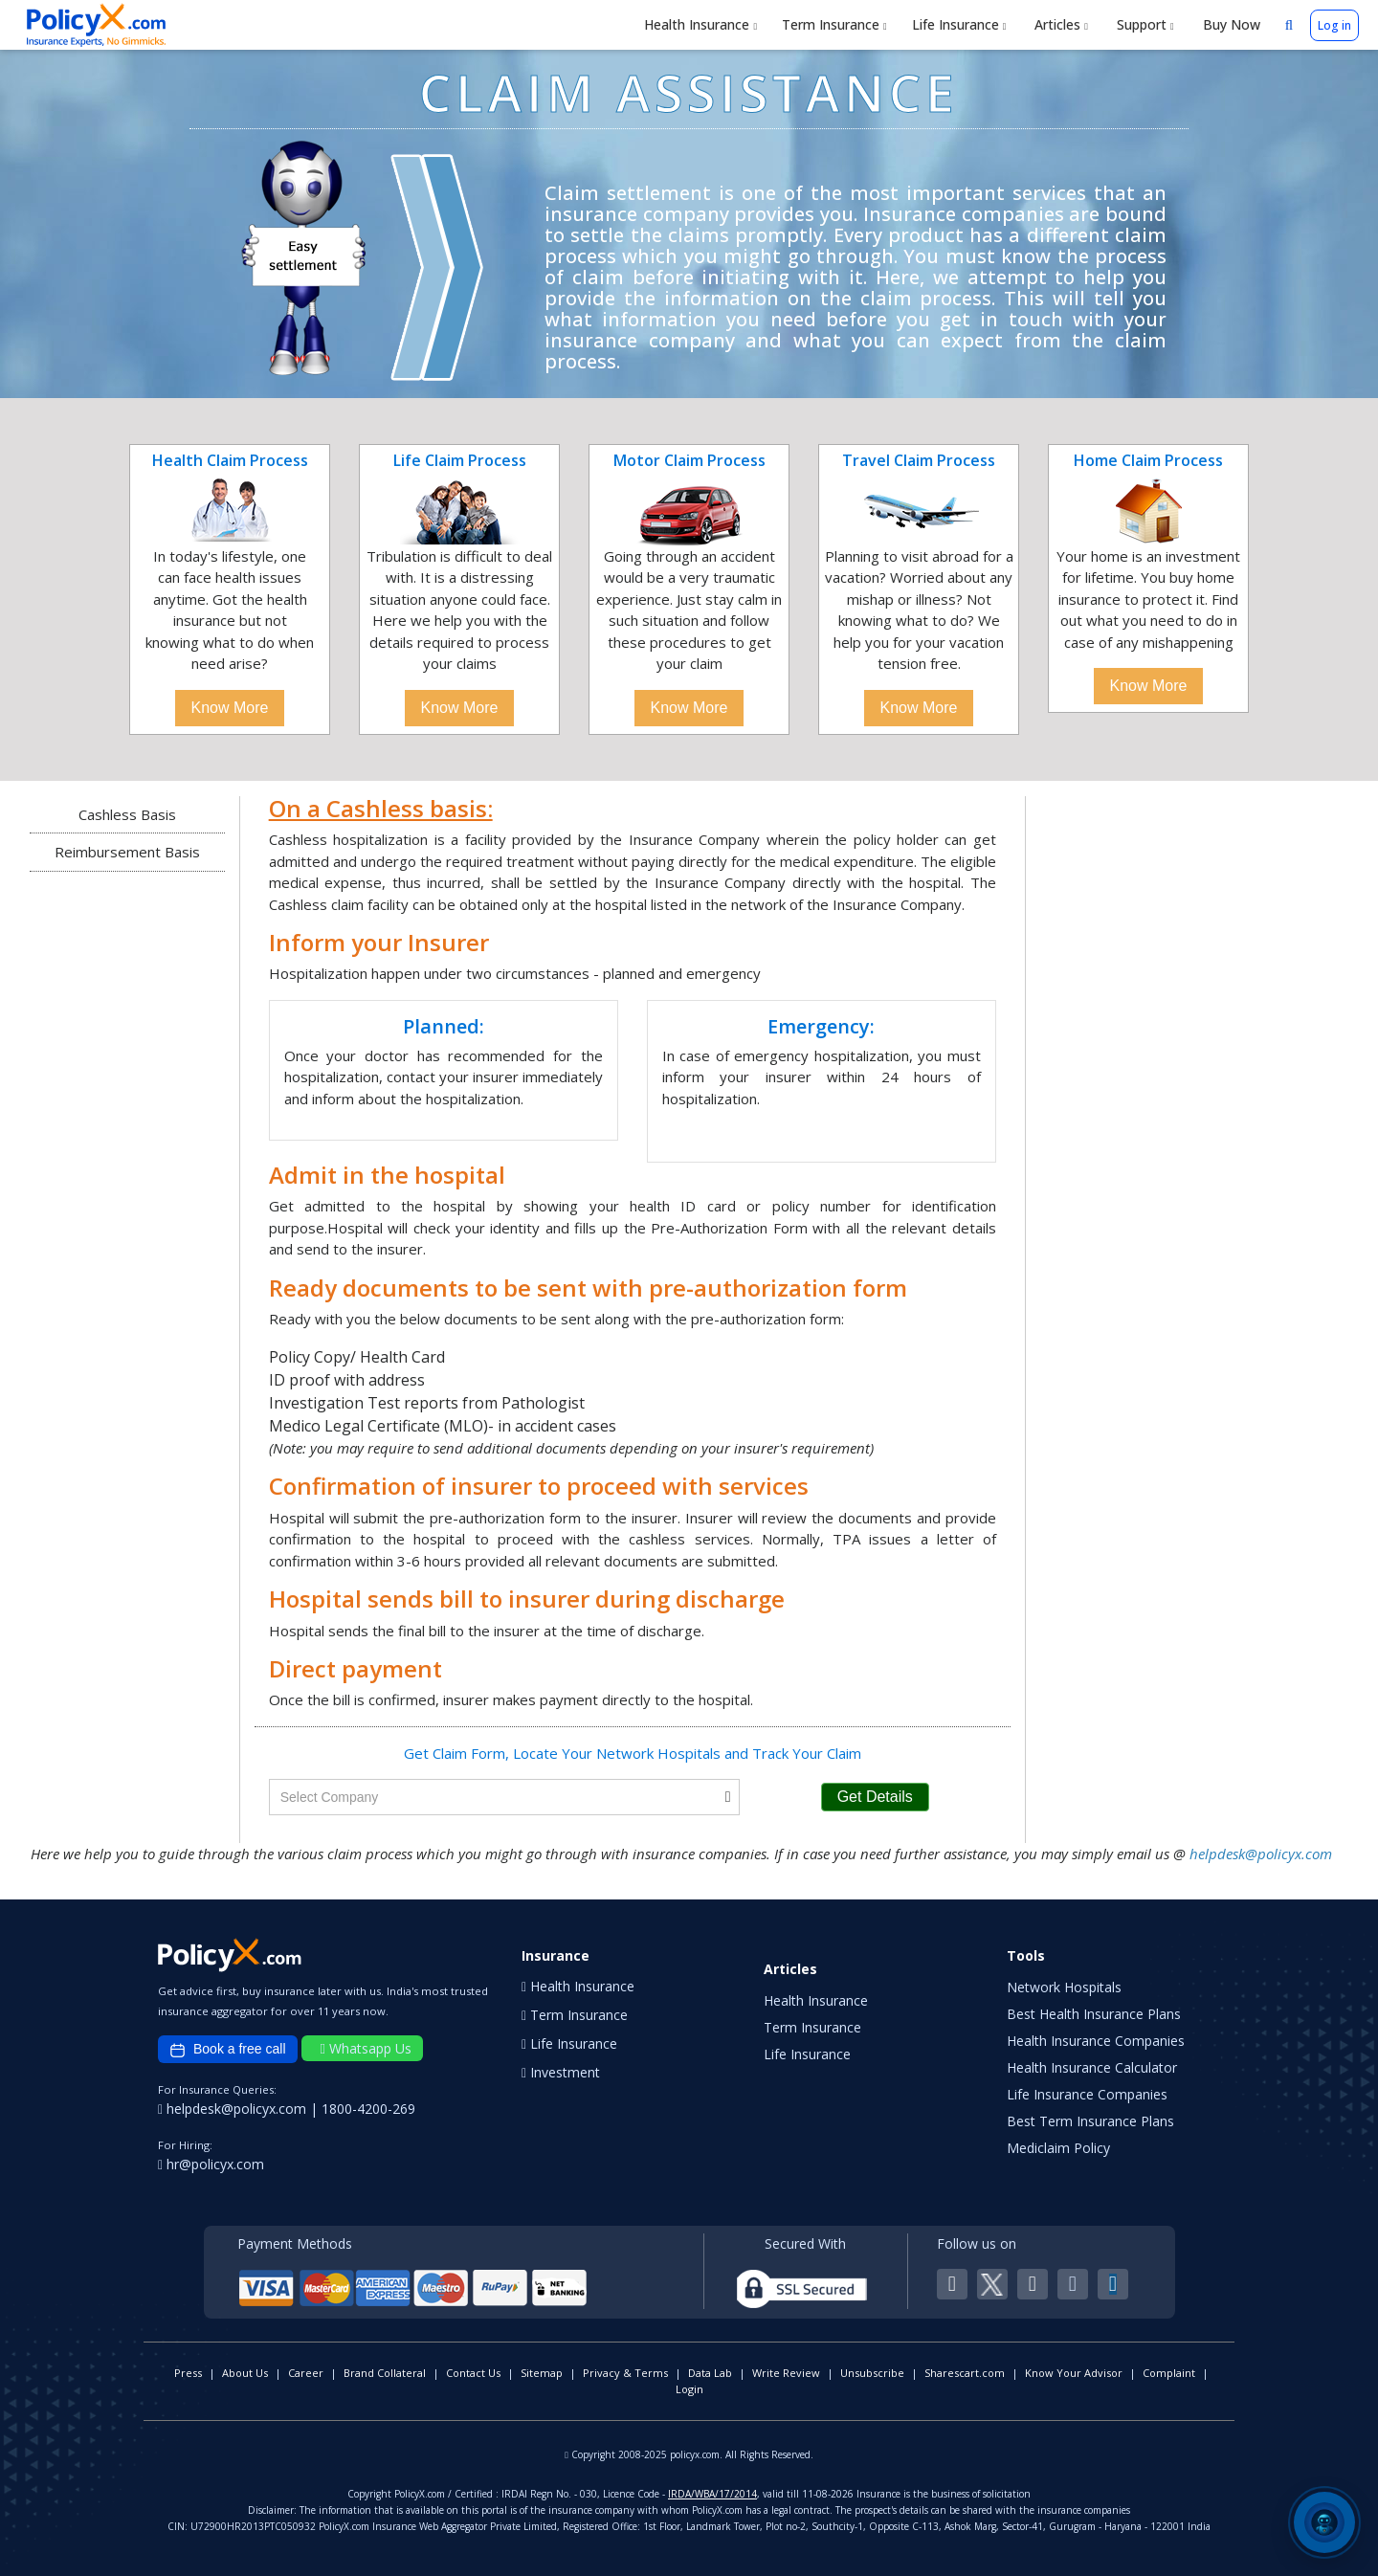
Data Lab (710, 2372)
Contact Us (473, 2372)
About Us (245, 2372)
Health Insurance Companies (1096, 2041)
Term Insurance (834, 24)
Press (188, 2372)
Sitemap (542, 2372)
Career (305, 2372)
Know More (230, 708)
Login (689, 2389)
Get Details (875, 1796)
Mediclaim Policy (1058, 2148)
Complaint (1169, 2372)
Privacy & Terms (625, 2372)
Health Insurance (700, 24)
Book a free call (227, 2049)
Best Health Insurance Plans (1094, 2014)
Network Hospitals (1064, 1987)
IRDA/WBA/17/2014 (712, 2493)
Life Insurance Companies (1087, 2094)
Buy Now (1229, 24)
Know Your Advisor (1073, 2372)
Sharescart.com (964, 2372)
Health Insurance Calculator (1092, 2067)
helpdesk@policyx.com (1260, 1853)
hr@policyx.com (211, 2164)
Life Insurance (959, 24)
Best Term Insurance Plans (1090, 2121)
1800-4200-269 (368, 2108)
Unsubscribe (872, 2372)
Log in (1334, 25)
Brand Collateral (385, 2372)
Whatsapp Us (366, 2048)
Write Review (786, 2372)
